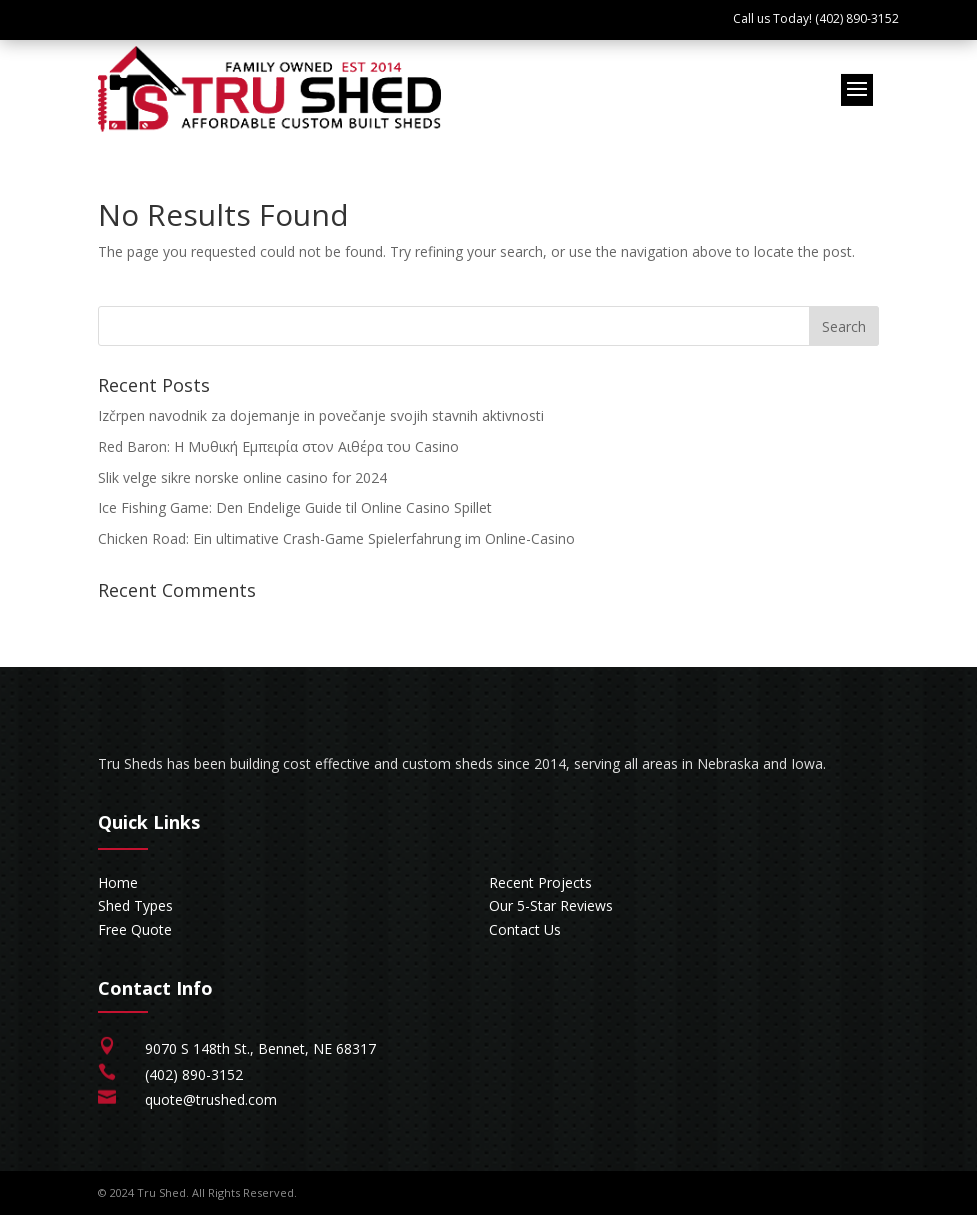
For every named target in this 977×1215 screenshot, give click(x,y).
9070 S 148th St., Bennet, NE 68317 (260, 1048)
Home (118, 882)
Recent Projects (540, 882)
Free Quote (135, 929)
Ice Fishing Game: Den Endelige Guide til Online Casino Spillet (295, 507)
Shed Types (135, 905)
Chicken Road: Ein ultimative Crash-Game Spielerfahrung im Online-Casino (336, 538)
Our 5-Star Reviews (551, 905)
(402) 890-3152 (194, 1074)
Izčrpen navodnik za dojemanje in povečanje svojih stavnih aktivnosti (321, 415)
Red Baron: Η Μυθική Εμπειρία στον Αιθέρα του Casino (278, 446)
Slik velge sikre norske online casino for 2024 (242, 477)
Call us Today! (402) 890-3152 (816, 18)
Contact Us (525, 929)
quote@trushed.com (211, 1099)
